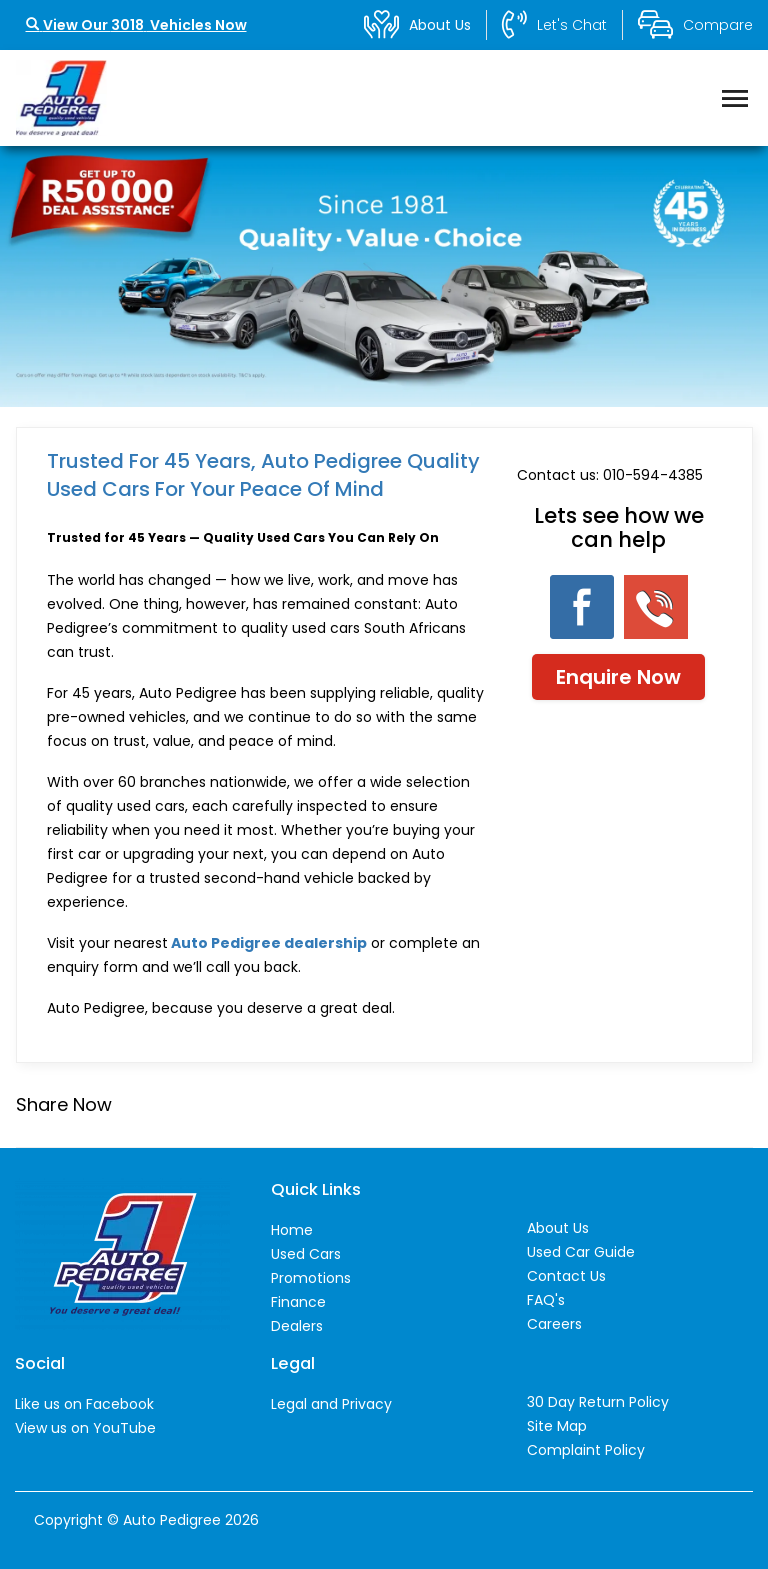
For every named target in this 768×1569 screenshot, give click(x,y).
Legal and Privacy (331, 1404)
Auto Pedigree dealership (269, 943)
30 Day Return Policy (598, 1402)
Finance (298, 1302)
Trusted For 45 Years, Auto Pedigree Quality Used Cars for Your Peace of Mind (263, 475)
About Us (558, 1228)
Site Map (557, 1426)
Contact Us (566, 1276)
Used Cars (306, 1254)
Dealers (297, 1326)
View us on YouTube (85, 1428)
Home (292, 1230)
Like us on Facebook (84, 1404)
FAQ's (546, 1300)
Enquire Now (618, 677)
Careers (554, 1324)
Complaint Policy (586, 1450)
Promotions (311, 1278)
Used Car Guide (581, 1252)
